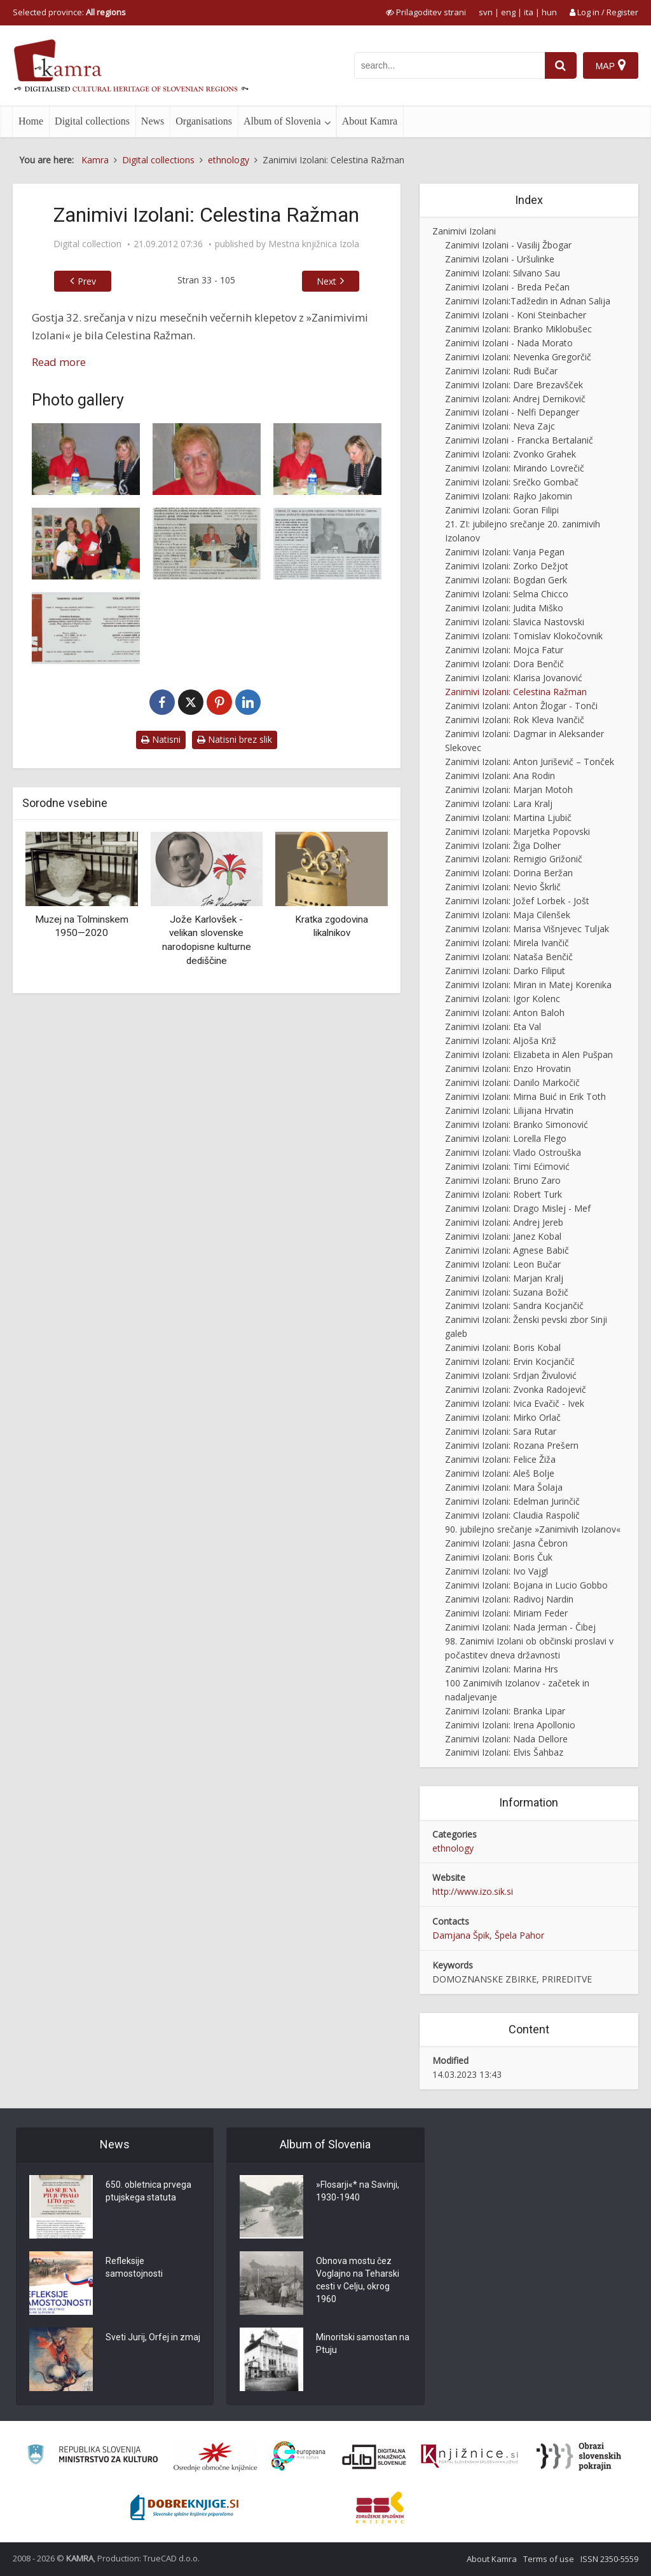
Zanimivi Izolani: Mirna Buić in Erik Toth (525, 1096)
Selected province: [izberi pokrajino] (69, 12)
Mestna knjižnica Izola (313, 244)
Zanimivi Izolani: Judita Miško (504, 608)
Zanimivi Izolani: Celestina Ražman (516, 692)
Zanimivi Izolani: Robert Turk (503, 1194)
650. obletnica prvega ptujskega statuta (148, 2190)
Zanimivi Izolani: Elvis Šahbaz (504, 1752)
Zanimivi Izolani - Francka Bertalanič (519, 440)
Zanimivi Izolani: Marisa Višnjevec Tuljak (527, 929)
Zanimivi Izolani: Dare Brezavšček (514, 385)
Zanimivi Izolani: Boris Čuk (498, 1557)
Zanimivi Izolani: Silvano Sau (502, 273)
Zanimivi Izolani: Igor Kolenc (502, 999)
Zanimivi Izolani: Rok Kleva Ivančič (514, 720)
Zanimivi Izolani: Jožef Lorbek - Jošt (517, 901)
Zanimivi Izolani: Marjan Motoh (509, 789)
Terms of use (548, 2559)
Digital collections (92, 121)
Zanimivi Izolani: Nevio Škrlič (503, 887)
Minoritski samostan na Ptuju (362, 2343)
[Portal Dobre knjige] (184, 2507)
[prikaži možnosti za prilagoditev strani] (426, 12)
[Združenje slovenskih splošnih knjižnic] (469, 2456)
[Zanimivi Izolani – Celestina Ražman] (86, 459)
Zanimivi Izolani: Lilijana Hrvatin (509, 1110)
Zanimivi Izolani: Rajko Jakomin (508, 496)
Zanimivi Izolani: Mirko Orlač (503, 1417)
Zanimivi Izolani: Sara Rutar (500, 1431)
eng (508, 12)
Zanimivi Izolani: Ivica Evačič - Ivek (514, 1403)
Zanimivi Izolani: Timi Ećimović (507, 1166)
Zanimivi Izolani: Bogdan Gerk (506, 580)
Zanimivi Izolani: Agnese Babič (507, 1250)
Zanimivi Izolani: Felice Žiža (500, 1459)
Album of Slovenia (282, 121)
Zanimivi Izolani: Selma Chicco (506, 594)
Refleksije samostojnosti (134, 2267)
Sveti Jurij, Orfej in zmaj (153, 2337)
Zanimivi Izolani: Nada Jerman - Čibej (520, 1627)
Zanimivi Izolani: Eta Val (493, 1026)
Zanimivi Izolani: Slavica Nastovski (514, 622)
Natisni (161, 739)
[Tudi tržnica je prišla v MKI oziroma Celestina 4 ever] (327, 544)
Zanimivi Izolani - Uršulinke (499, 259)
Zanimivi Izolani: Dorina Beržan (509, 873)
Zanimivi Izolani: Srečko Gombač (512, 482)
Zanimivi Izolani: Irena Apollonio (510, 1725)
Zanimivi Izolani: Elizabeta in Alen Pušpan (529, 1054)
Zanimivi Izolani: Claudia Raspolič (512, 1515)
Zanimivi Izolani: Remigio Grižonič (513, 859)
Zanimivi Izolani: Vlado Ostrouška (513, 1152)
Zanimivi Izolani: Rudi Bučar (501, 371)
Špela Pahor (519, 1935)
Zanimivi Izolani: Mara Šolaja (504, 1487)
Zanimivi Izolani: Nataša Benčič (509, 957)
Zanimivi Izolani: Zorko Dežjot (506, 566)
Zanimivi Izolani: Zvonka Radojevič (515, 1389)
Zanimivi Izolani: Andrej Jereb (504, 1222)
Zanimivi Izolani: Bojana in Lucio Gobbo (526, 1585)
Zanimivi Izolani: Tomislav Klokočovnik (524, 636)
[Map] (610, 65)
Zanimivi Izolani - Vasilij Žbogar (508, 245)
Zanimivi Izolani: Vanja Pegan (505, 552)
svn (486, 12)
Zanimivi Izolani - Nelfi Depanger (512, 412)
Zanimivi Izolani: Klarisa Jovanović (513, 678)
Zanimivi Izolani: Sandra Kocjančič (514, 1305)
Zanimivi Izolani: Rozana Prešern (512, 1445)
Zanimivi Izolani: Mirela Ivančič (507, 943)
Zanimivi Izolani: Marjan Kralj (504, 1278)
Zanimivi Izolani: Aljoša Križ (500, 1040)
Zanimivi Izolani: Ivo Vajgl (496, 1571)
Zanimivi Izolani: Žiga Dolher (503, 845)
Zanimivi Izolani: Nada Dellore (506, 1739)
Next (326, 281)
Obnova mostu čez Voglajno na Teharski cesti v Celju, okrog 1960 (357, 2280)
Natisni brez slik (234, 739)
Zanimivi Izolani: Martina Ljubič (508, 817)
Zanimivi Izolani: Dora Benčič (504, 664)
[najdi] (561, 65)
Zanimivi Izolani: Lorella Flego (505, 1138)
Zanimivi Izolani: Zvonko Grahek (510, 454)
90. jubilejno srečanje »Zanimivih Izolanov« (532, 1529)
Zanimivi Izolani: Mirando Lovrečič (514, 468)
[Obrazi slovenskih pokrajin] (578, 2456)
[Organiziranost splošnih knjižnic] (215, 2456)
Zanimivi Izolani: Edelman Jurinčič (512, 1501)
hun (549, 12)
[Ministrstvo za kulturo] (92, 2456)
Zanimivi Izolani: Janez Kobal (503, 1236)
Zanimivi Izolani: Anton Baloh (505, 1013)
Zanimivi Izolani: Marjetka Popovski (517, 831)
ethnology (453, 1848)
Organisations (203, 121)
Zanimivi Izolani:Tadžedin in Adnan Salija (527, 301)
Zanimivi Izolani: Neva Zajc (500, 426)
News (152, 121)
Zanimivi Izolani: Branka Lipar (505, 1711)
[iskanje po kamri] (449, 65)
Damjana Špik (461, 1935)
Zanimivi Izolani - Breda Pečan (507, 287)
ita (528, 12)
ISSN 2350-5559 (609, 2559)
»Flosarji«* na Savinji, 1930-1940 (357, 2190)
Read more (59, 362)
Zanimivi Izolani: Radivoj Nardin (509, 1599)
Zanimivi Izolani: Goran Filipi (502, 510)
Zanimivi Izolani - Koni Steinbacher (515, 315)
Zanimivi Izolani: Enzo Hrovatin (508, 1068)
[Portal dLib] (374, 2456)
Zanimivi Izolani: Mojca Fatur (504, 650)
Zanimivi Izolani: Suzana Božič (506, 1292)
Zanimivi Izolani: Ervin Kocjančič (510, 1361)
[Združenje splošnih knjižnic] (380, 2507)
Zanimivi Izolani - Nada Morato (509, 343)
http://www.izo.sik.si (472, 1891)
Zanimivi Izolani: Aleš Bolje (499, 1473)
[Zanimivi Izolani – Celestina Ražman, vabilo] (86, 628)
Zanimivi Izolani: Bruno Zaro (503, 1180)
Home (30, 121)
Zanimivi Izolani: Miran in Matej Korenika (528, 985)
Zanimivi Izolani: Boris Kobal (503, 1347)
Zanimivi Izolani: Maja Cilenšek (507, 915)
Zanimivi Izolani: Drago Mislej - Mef (518, 1208)
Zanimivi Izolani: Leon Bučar (503, 1264)
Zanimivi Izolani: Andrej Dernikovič (515, 399)
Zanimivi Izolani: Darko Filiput (505, 971)
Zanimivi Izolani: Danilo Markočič (512, 1082)
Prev (87, 281)
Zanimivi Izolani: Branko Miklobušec (518, 329)
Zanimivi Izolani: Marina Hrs (501, 1669)
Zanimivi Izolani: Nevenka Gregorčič (518, 357)
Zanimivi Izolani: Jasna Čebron (506, 1543)
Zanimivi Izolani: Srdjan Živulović (511, 1375)
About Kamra (370, 121)
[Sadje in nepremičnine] (207, 544)
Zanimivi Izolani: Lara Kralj (498, 803)
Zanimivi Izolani (464, 231)
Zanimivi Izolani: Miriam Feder (506, 1613)
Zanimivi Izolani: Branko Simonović (516, 1124)
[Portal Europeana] (298, 2456)
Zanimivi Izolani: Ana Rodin (500, 775)
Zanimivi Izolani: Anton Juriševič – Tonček (529, 762)
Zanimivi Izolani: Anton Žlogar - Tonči (521, 706)
